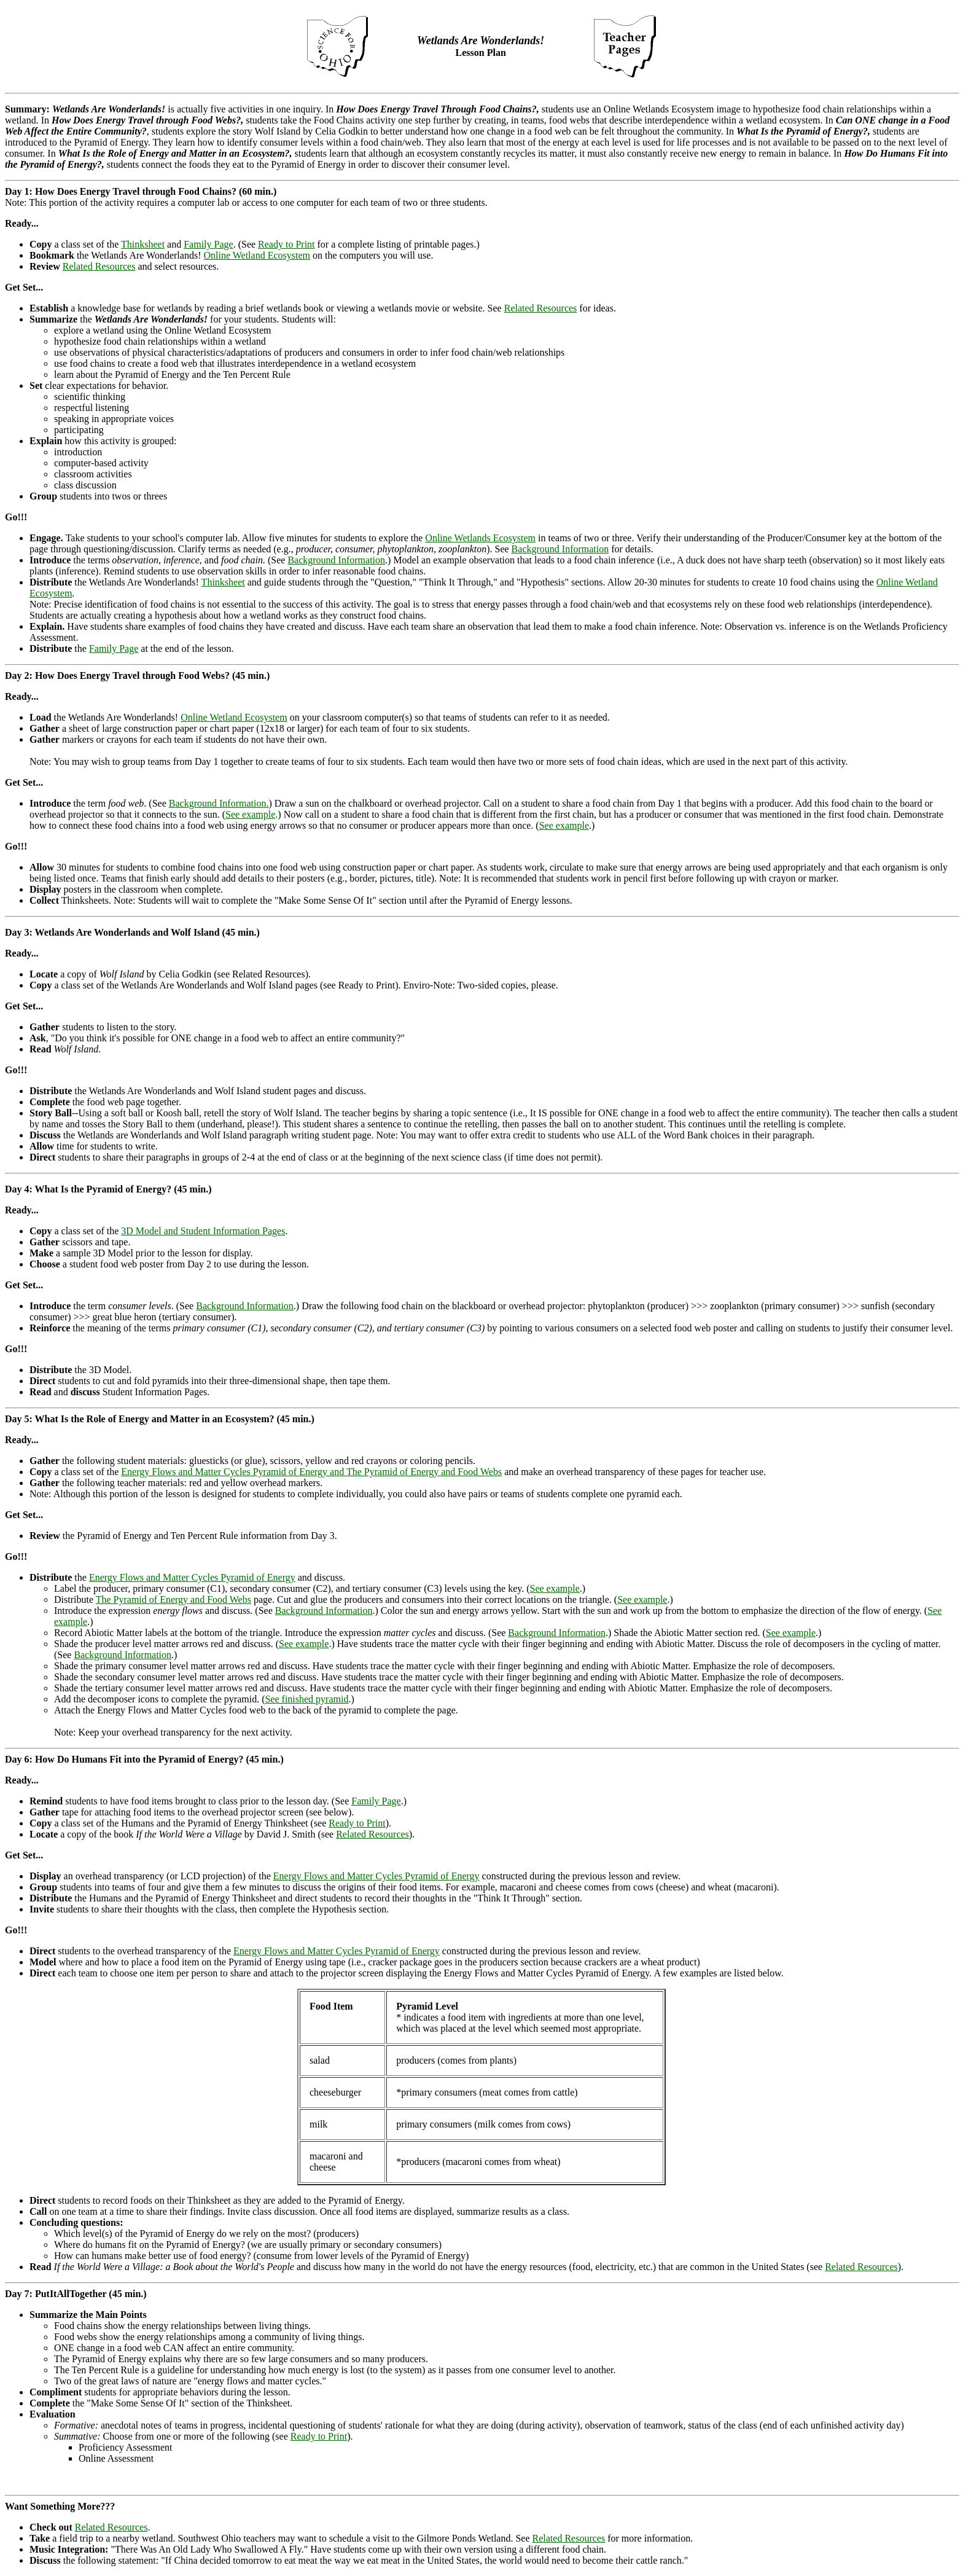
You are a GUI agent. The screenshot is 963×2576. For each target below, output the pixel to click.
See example (250, 814)
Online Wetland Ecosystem (256, 255)
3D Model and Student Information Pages (203, 1231)
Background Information (560, 549)
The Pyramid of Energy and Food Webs (173, 1599)
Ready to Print (286, 244)
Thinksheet (143, 244)
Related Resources (99, 266)
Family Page (208, 244)
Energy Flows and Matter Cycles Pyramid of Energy (192, 1577)
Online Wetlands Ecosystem (480, 538)
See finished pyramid (306, 1699)
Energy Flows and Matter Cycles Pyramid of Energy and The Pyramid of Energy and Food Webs (311, 1471)
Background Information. (219, 803)
